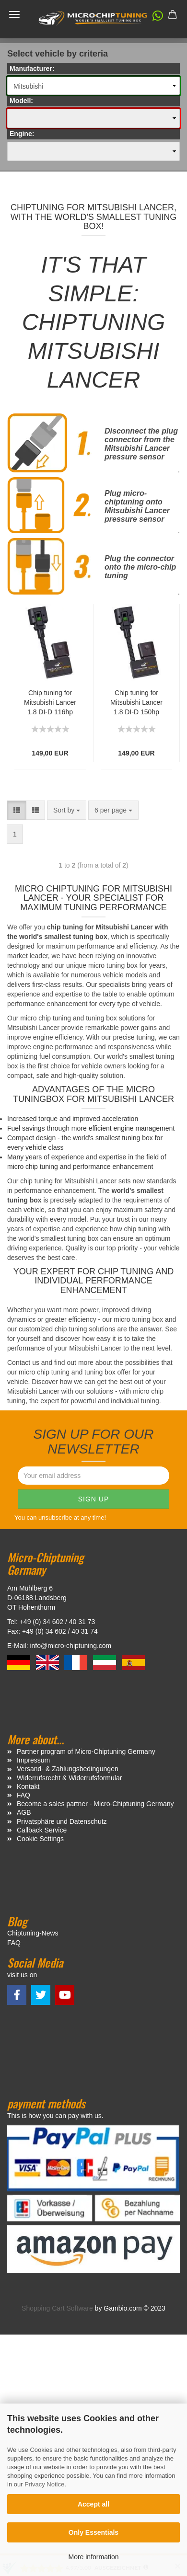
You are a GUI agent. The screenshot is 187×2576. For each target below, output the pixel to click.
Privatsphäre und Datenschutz (62, 1821)
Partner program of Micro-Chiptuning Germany (86, 1751)
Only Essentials (93, 2532)
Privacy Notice (44, 2484)
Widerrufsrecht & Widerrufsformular (69, 1778)
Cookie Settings (40, 1839)
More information (93, 2557)
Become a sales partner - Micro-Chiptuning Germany (95, 1804)
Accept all (93, 2504)
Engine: (22, 133)
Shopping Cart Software (57, 2308)
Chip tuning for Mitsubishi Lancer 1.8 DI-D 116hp (50, 702)
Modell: (21, 100)
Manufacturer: (32, 68)
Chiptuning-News (32, 1933)
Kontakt (28, 1786)
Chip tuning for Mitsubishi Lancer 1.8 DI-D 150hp (136, 702)
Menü (14, 14)
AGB (24, 1812)
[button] (153, 18)
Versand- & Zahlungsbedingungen (67, 1769)
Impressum (33, 1760)
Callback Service (42, 1830)
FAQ (23, 1795)
